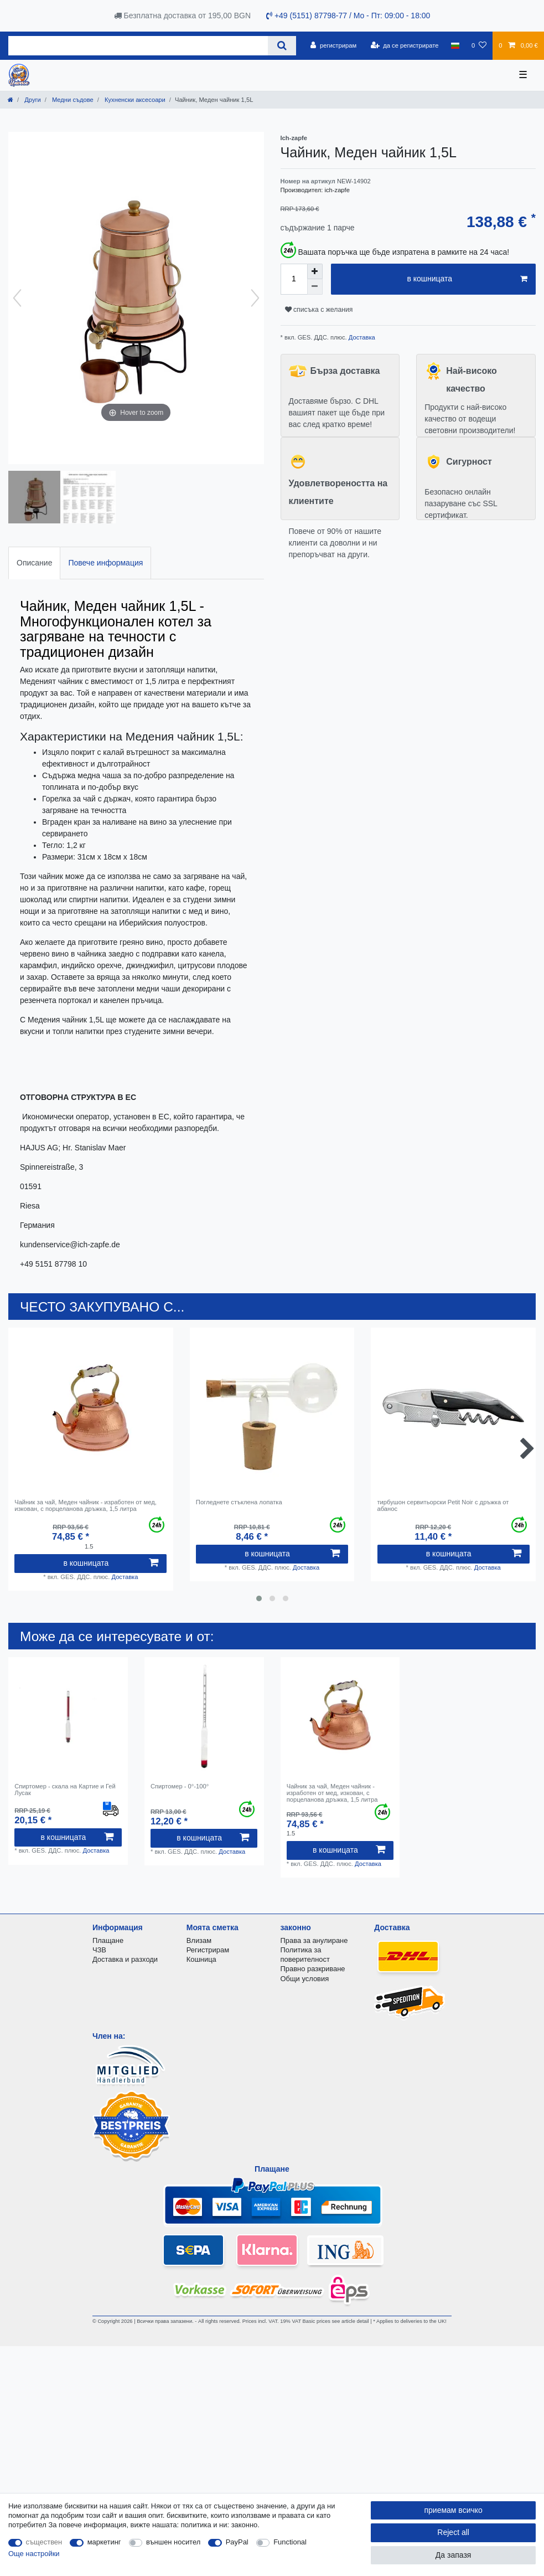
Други (32, 99)
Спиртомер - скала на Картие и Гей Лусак (65, 1789)
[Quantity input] (294, 279)
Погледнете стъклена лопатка (239, 1502)
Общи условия (305, 1979)
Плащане (107, 1940)
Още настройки (34, 2553)
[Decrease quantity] (315, 287)
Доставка (361, 337)
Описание (34, 562)
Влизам (198, 1940)
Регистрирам (207, 1950)
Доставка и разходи (125, 1959)
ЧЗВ (99, 1950)
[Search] (282, 45)
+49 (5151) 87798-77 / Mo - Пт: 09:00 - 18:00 (348, 15)
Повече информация (105, 562)
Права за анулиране (314, 1940)
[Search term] (138, 45)
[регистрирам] (333, 45)
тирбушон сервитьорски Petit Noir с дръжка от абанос (443, 1505)
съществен (44, 2542)
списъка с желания (319, 309)
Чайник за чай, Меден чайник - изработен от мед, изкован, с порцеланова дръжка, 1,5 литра (85, 1505)
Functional (290, 2542)
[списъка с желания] (479, 45)
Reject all (453, 2532)
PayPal (237, 2542)
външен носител (173, 2542)
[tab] (34, 563)
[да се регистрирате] (404, 45)
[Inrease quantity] (315, 271)
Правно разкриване (313, 1969)
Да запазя (454, 2555)
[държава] (455, 45)
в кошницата (467, 279)
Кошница (201, 1959)
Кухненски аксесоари (134, 99)
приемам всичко (453, 2510)
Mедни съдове (72, 99)
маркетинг (104, 2542)
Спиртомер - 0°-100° (180, 1786)
